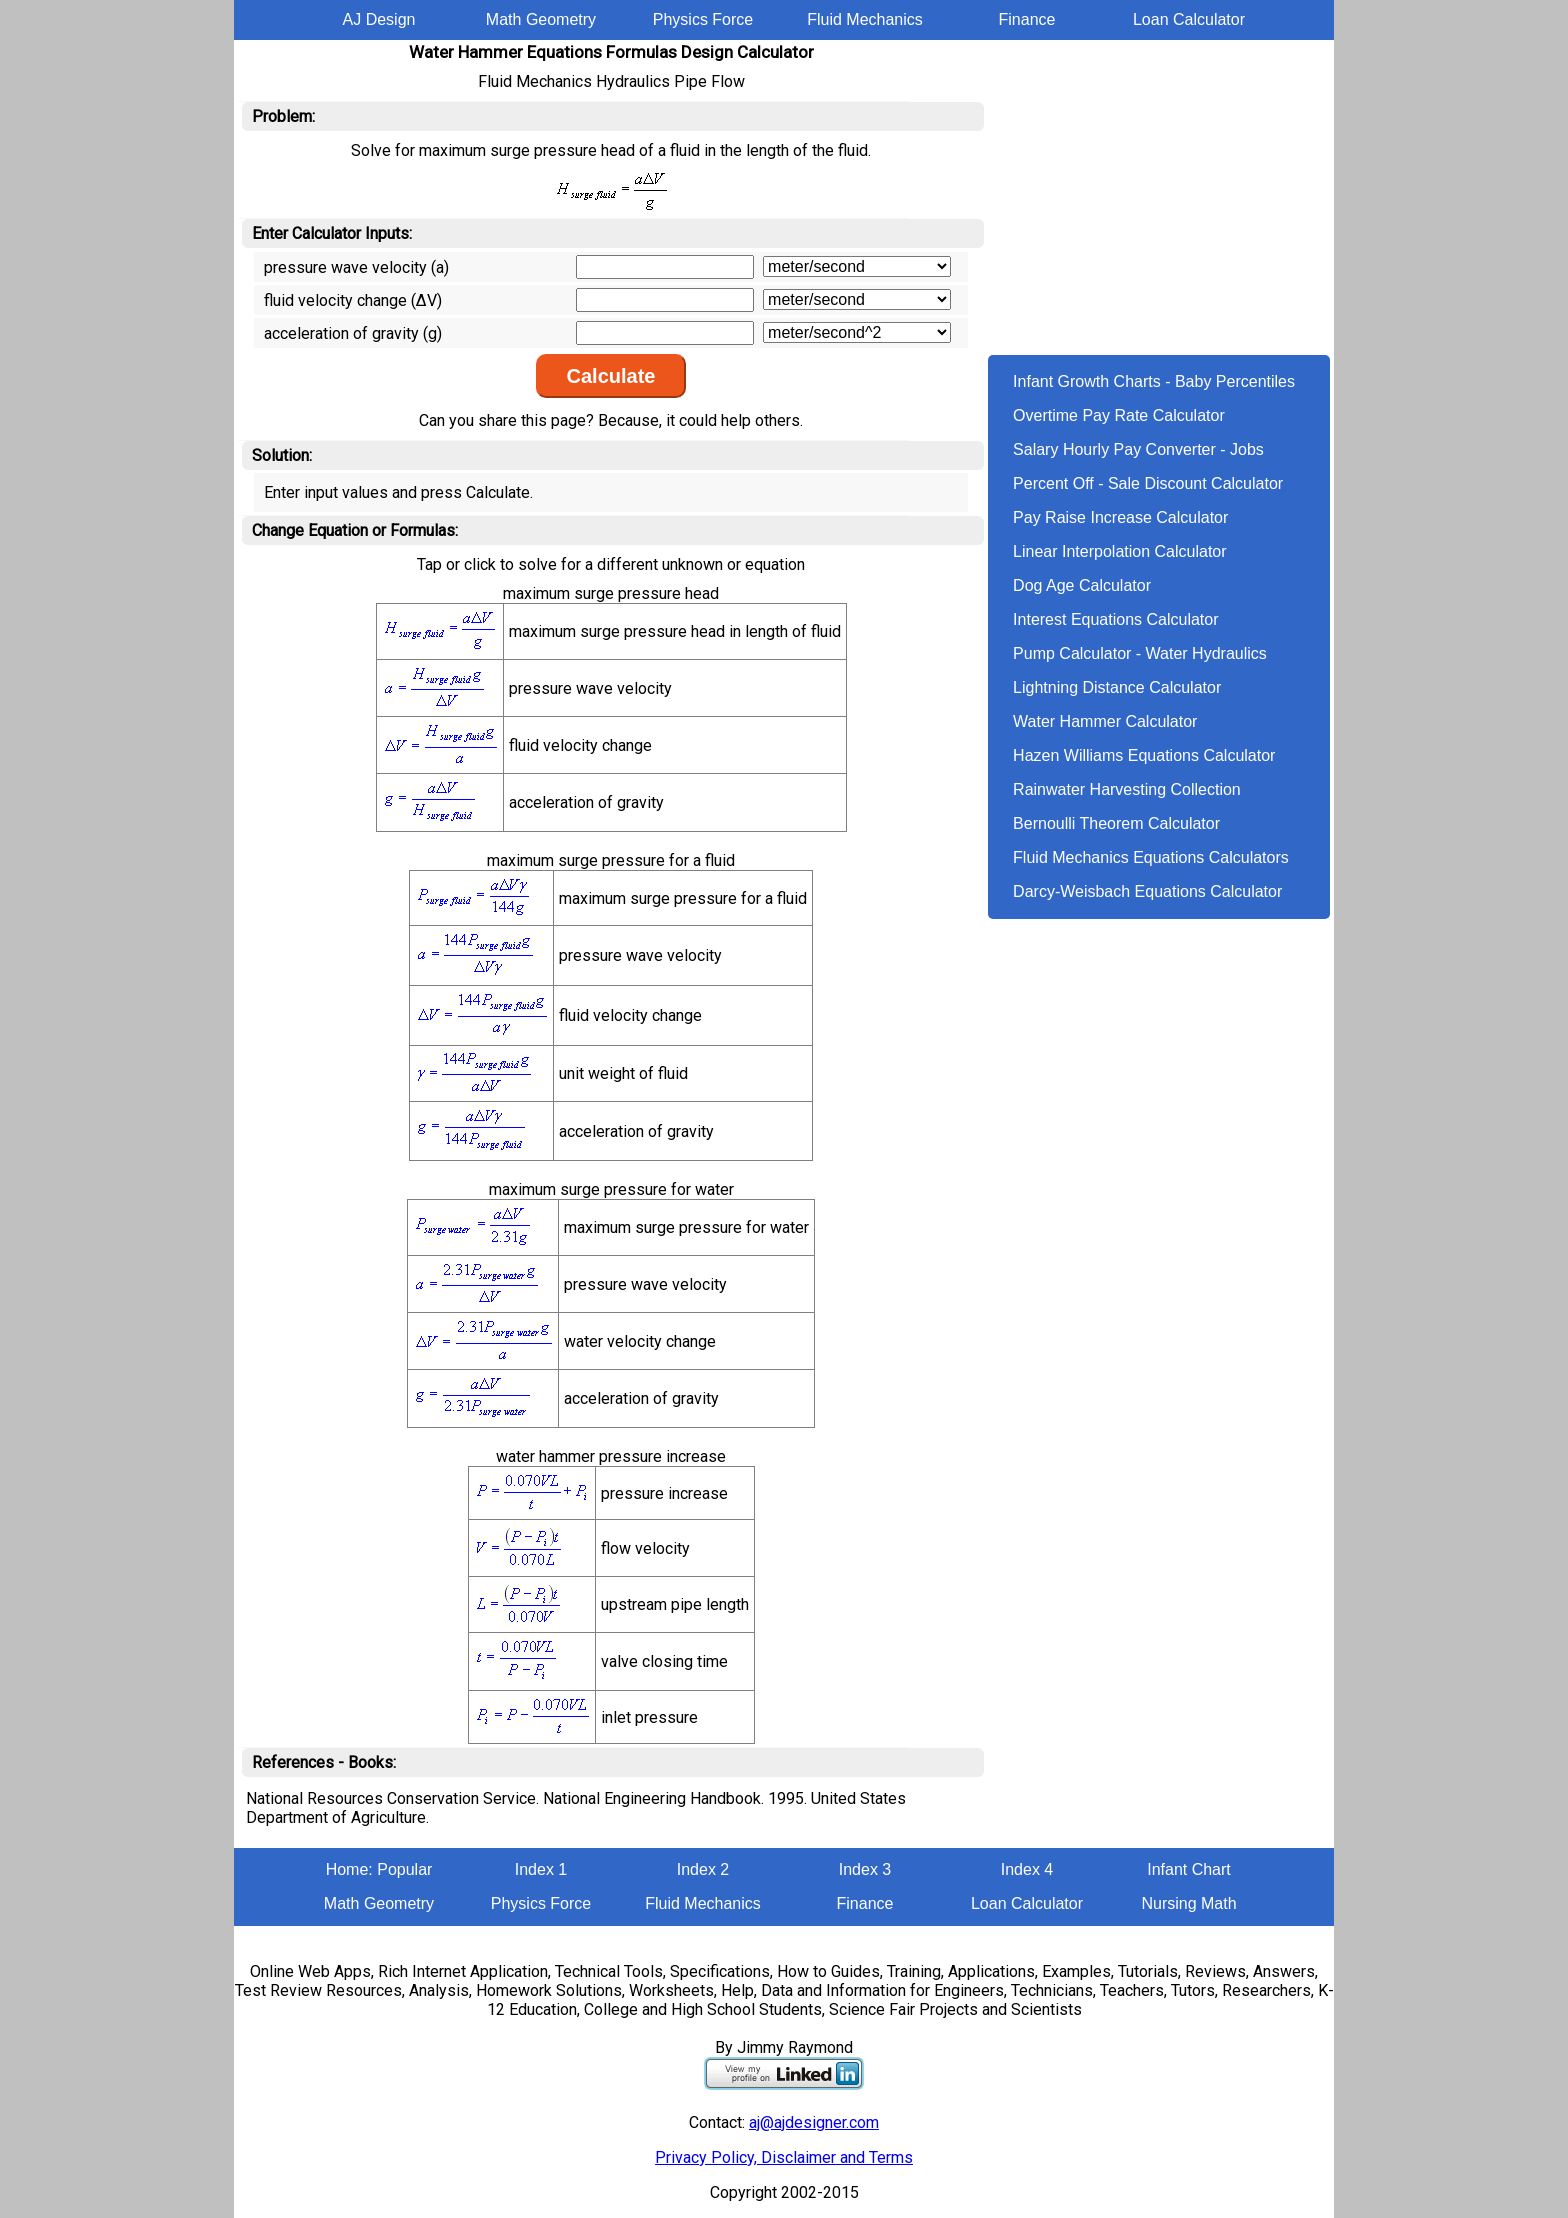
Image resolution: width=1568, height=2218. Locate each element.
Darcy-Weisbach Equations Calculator (1147, 891)
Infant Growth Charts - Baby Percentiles (1154, 381)
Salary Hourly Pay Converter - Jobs (1138, 449)
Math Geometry (541, 19)
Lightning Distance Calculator (1117, 687)
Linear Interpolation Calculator (1119, 551)
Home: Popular (379, 1869)
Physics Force (703, 19)
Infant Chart (1189, 1869)
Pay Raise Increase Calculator (1120, 517)
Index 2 (703, 1869)
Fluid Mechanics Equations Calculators (1151, 857)
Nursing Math (1188, 1903)
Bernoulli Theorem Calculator (1116, 823)
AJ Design (379, 19)
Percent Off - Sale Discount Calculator (1148, 483)
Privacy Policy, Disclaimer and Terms (784, 2157)
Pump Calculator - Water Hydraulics (1140, 653)
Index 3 (865, 1869)
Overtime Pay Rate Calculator (1119, 415)
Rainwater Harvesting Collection (1127, 789)
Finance (1027, 19)
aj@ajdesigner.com (814, 2122)
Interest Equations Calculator (1115, 619)
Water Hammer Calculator (1105, 721)
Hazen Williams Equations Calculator (1144, 755)
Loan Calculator (1189, 19)
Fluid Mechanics (865, 19)
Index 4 (1027, 1869)
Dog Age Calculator (1082, 585)
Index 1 (541, 1869)
